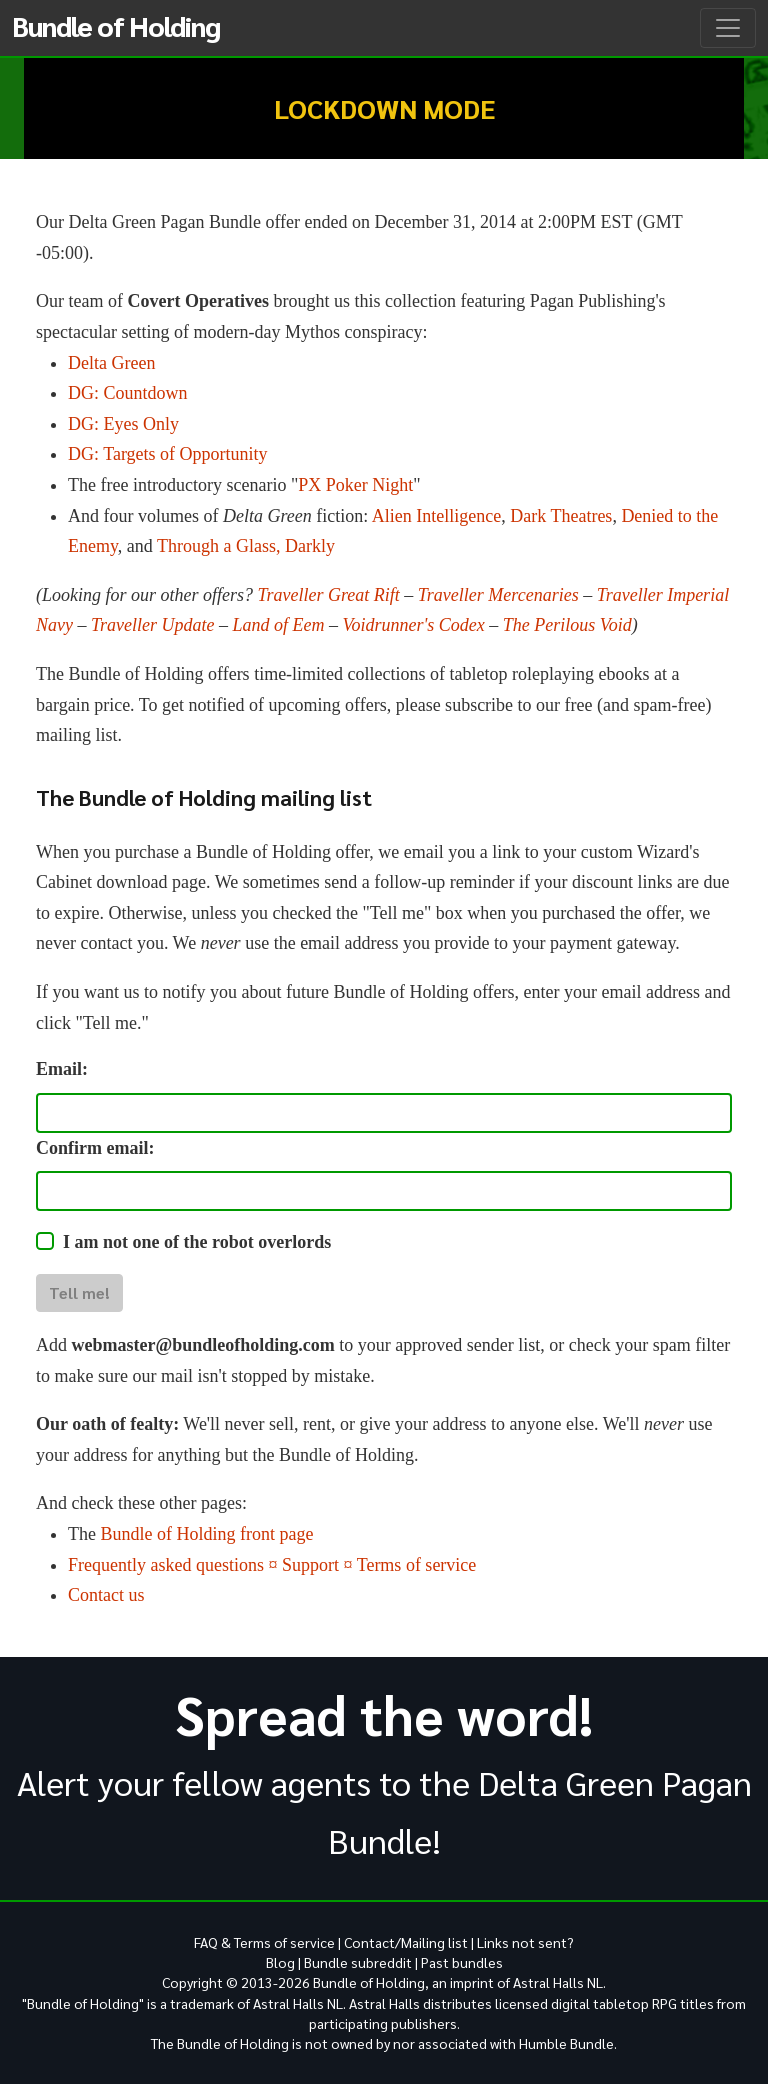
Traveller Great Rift (329, 595)
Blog (280, 1962)
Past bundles (462, 1962)
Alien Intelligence (436, 516)
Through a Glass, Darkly (246, 546)
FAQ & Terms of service (264, 1942)
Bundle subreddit (358, 1962)
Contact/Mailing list (406, 1942)
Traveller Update (153, 625)
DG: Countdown (128, 393)
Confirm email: (95, 1148)
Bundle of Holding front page (206, 1534)
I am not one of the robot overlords (197, 1242)
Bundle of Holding (116, 25)
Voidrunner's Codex (413, 625)
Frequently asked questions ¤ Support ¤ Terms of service (272, 1565)
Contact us (106, 1595)
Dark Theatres (561, 516)
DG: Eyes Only (123, 424)
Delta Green (111, 363)
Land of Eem (278, 625)
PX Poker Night (355, 485)
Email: (62, 1069)
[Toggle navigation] (728, 28)
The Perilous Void (567, 625)
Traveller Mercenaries (498, 595)
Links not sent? (525, 1942)
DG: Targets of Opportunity (168, 454)
